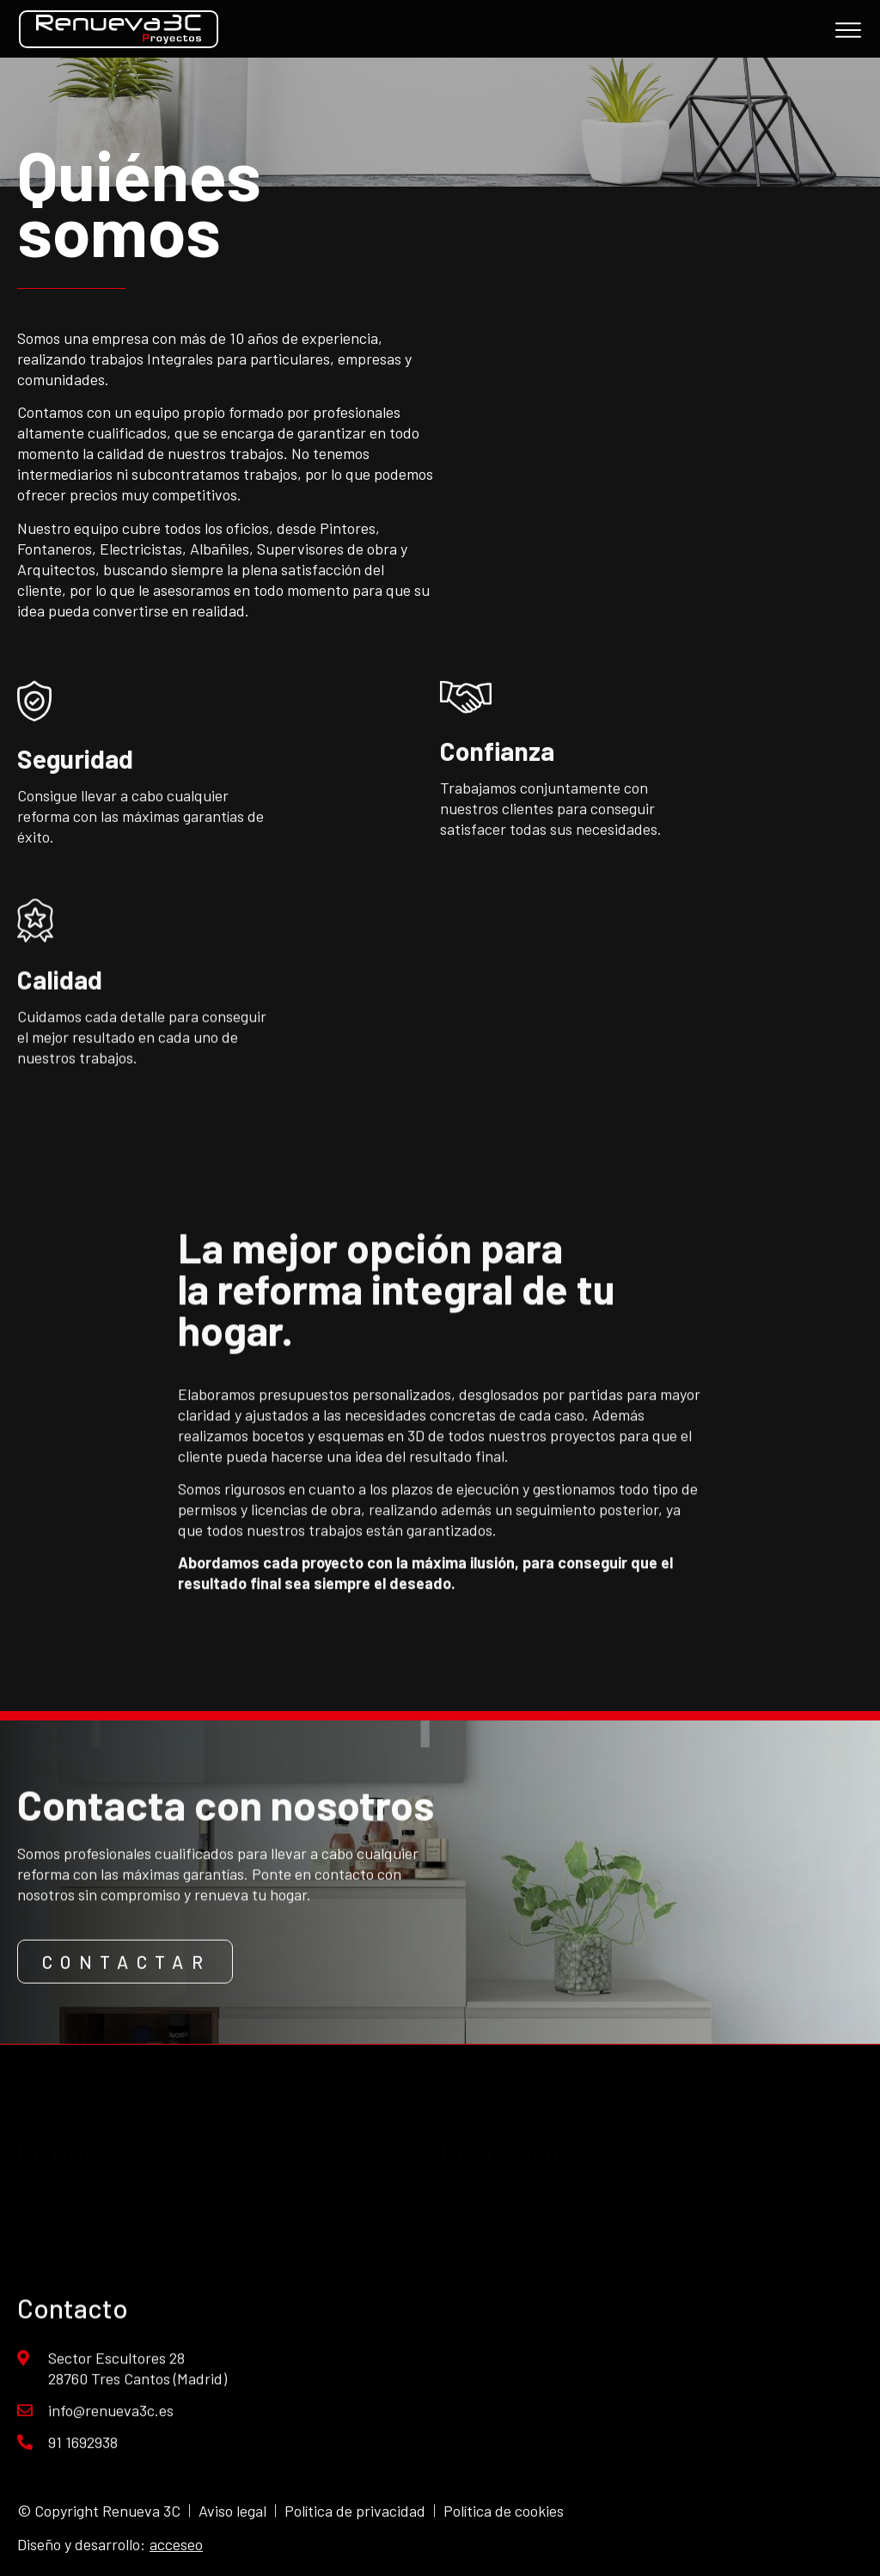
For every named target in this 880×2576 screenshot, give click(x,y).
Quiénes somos (488, 2183)
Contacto (470, 2217)
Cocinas (43, 2229)
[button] (125, 1987)
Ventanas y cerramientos (98, 2195)
